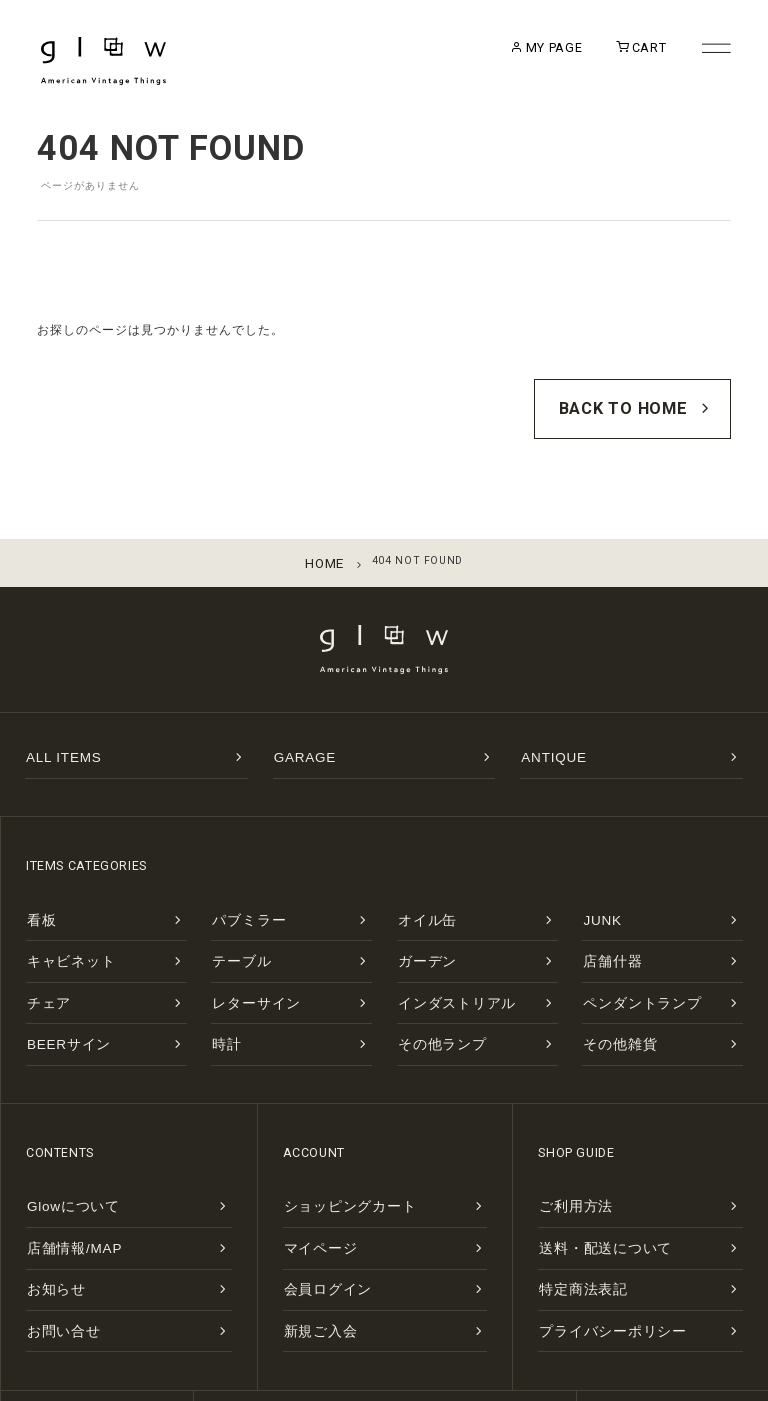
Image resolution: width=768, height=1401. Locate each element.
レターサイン (244, 952)
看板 (37, 886)
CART (617, 51)
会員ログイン (316, 1204)
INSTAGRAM (481, 1313)
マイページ (310, 1171)
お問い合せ (53, 1237)
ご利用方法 (565, 1138)
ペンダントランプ (625, 952)
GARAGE (297, 732)
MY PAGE (516, 51)
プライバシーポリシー (592, 1237)
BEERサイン (58, 985)
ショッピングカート (332, 1138)
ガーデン (419, 919)
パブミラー (238, 886)
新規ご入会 (310, 1237)
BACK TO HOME (650, 400)
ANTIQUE (546, 732)
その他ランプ (430, 985)
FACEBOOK (673, 1313)
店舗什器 (604, 919)
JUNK (597, 886)
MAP (289, 1313)
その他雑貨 (609, 985)
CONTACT (97, 1313)
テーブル (233, 919)
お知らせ (48, 1204)
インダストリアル (440, 952)
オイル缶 (419, 886)
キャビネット (59, 919)
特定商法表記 (571, 1204)
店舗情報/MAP (62, 1171)
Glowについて (61, 1138)
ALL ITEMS (54, 732)
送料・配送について (587, 1171)
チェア (43, 952)
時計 (222, 985)
